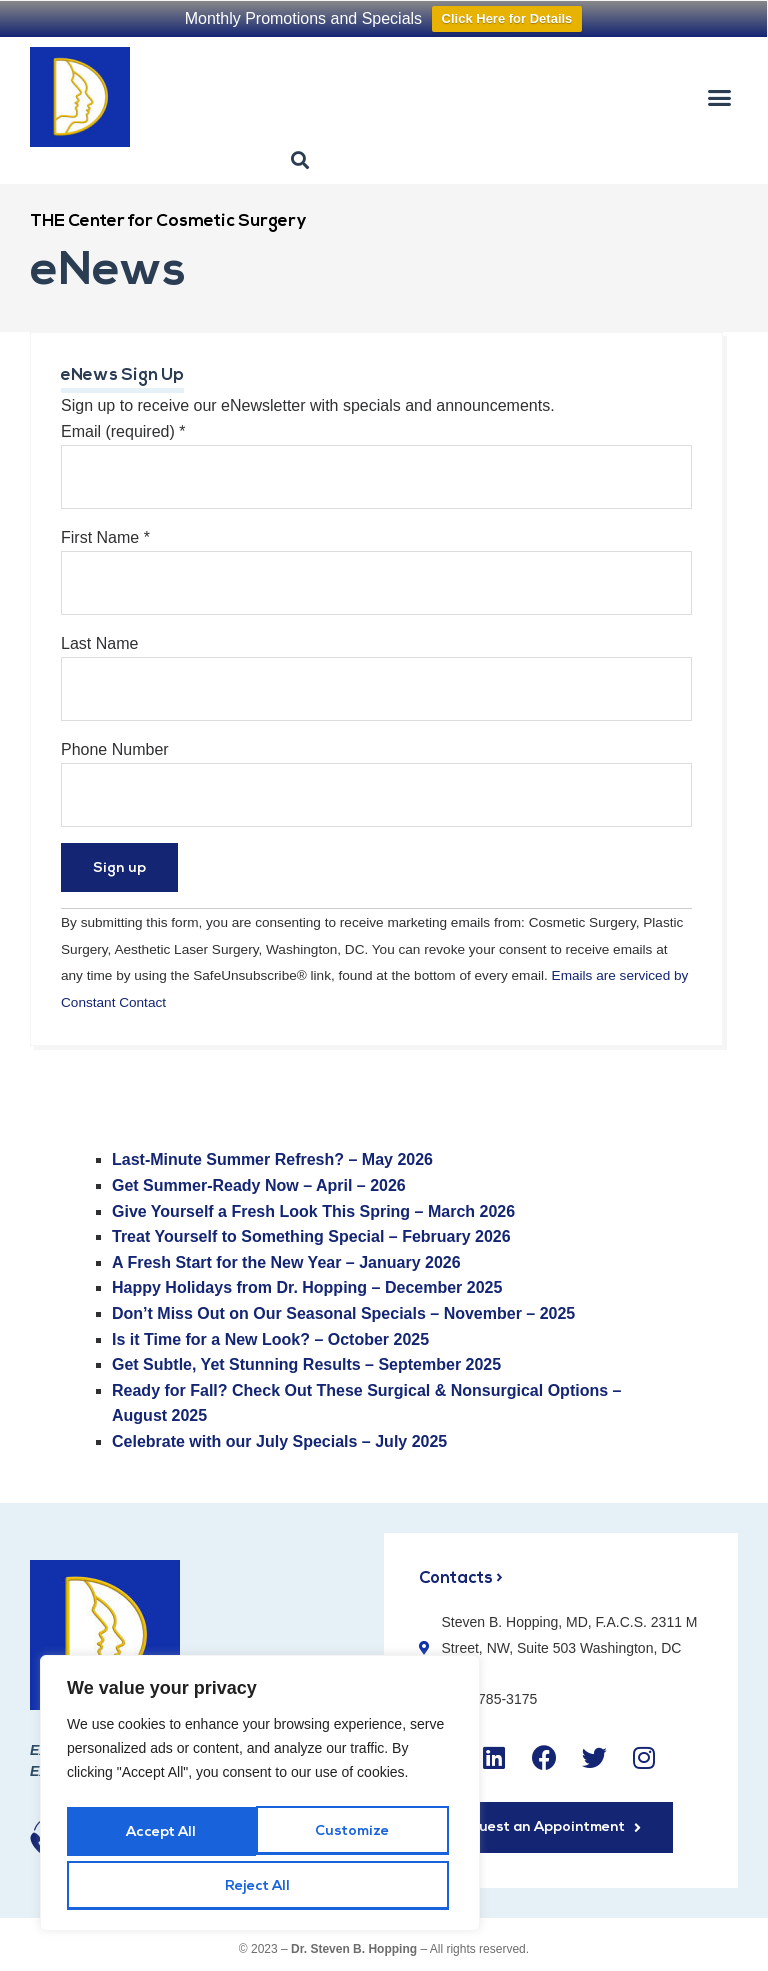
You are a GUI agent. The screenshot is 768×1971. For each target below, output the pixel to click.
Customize (162, 1837)
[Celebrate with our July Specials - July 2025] (279, 1441)
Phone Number (115, 749)
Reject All (354, 1837)
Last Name (99, 643)
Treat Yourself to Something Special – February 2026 (311, 1236)
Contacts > (462, 1578)
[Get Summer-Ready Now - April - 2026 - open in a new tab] (259, 1185)
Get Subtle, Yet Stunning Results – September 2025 (306, 1364)
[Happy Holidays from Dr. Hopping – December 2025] (307, 1287)
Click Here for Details (507, 18)
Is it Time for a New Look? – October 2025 (270, 1339)
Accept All (260, 1886)
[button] (719, 97)
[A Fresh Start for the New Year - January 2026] (286, 1262)
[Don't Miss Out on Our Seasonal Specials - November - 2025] (343, 1313)
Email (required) (123, 431)
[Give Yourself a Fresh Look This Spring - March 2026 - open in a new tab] (313, 1211)
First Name (105, 537)
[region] (260, 1799)
